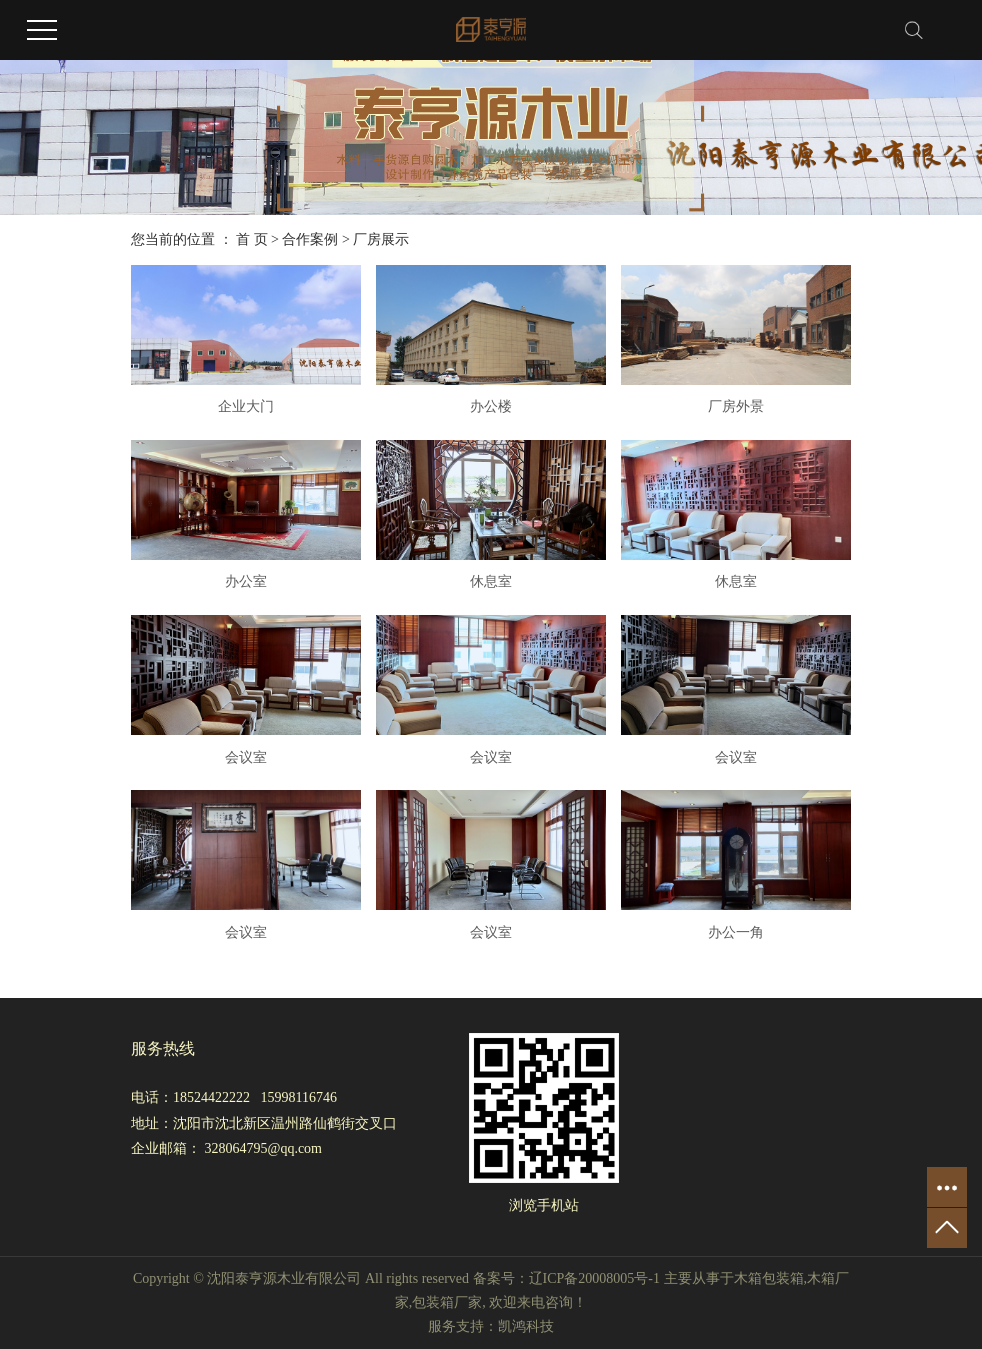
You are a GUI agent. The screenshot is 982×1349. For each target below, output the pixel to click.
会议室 (246, 757)
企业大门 (246, 406)
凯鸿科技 (526, 1326)
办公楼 (491, 406)
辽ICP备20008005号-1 (594, 1278)
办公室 (246, 581)
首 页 (252, 239)
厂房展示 (381, 239)
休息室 (491, 581)
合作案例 (310, 239)
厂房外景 (736, 406)
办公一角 (736, 932)
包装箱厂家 (447, 1302)
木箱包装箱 (769, 1278)
